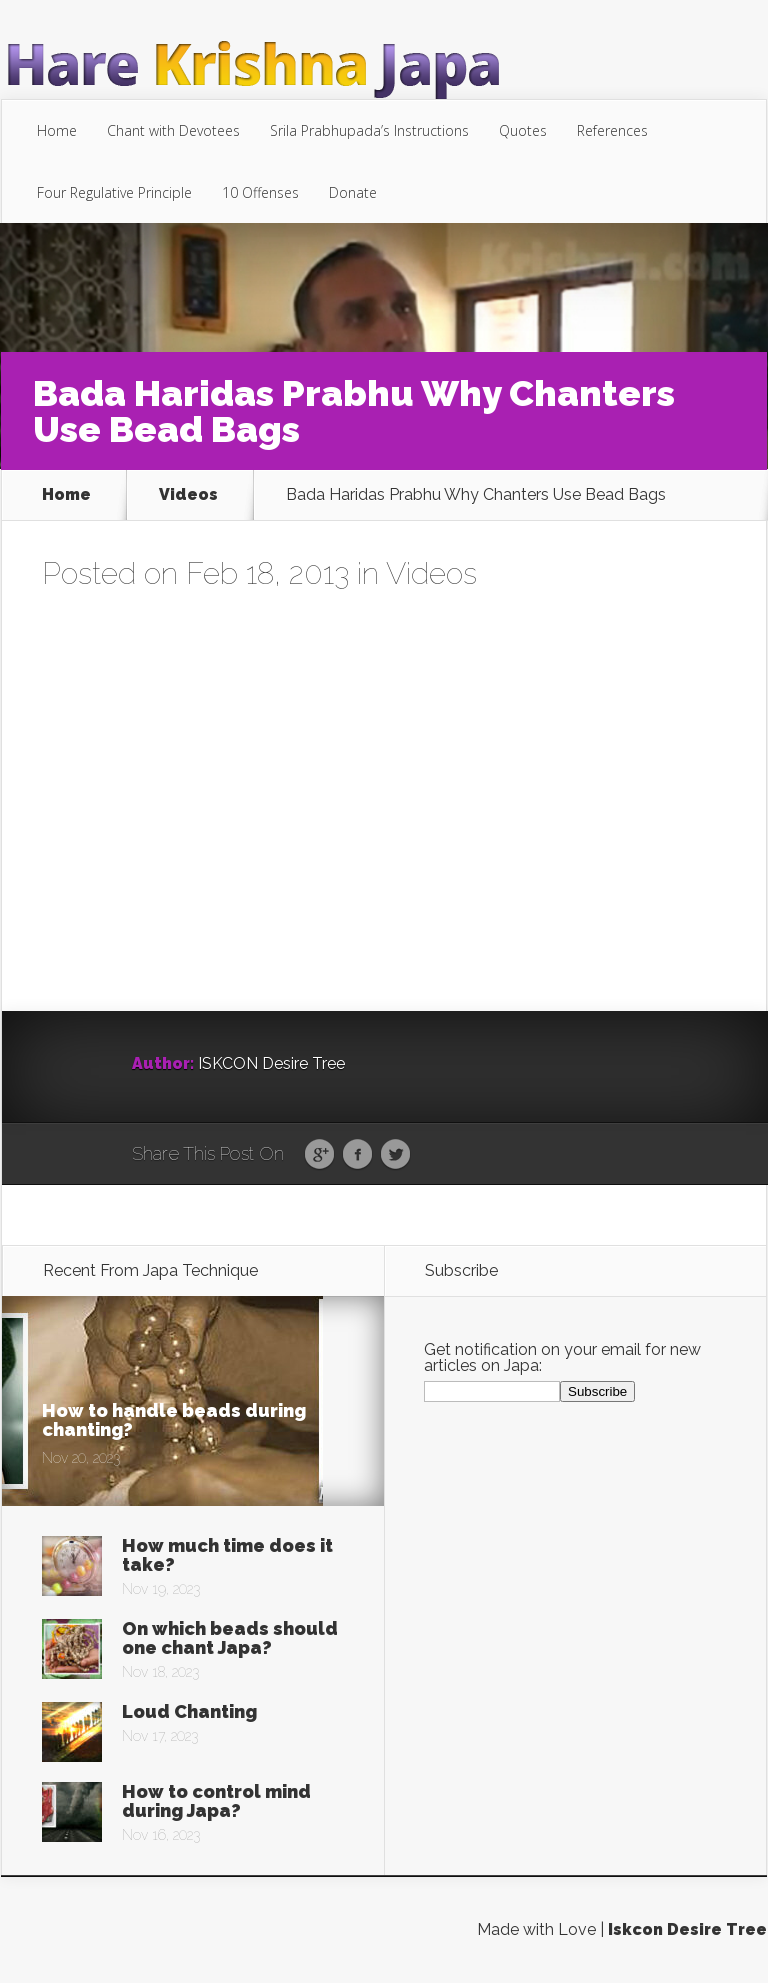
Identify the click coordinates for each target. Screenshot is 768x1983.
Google (319, 1155)
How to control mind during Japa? (216, 1801)
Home (57, 130)
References (612, 130)
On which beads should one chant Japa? (230, 1638)
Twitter (395, 1155)
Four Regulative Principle (114, 192)
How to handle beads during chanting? (174, 1420)
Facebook (357, 1155)
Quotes (523, 130)
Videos (188, 495)
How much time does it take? (227, 1555)
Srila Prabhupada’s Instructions (369, 130)
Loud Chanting (189, 1711)
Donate (353, 192)
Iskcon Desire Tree (687, 1929)
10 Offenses (260, 192)
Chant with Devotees (173, 130)
